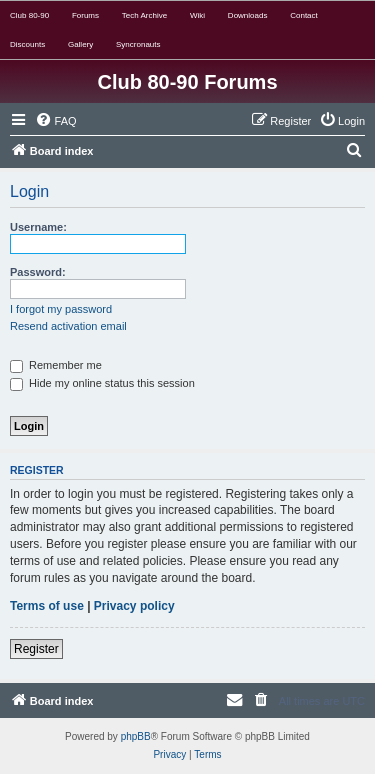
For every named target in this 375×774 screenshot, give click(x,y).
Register (36, 649)
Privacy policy (134, 606)
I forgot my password (61, 309)
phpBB (136, 736)
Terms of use (47, 606)
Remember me (56, 365)
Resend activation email (68, 326)
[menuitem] (56, 121)
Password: (38, 272)
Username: (38, 227)
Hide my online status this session (102, 383)
